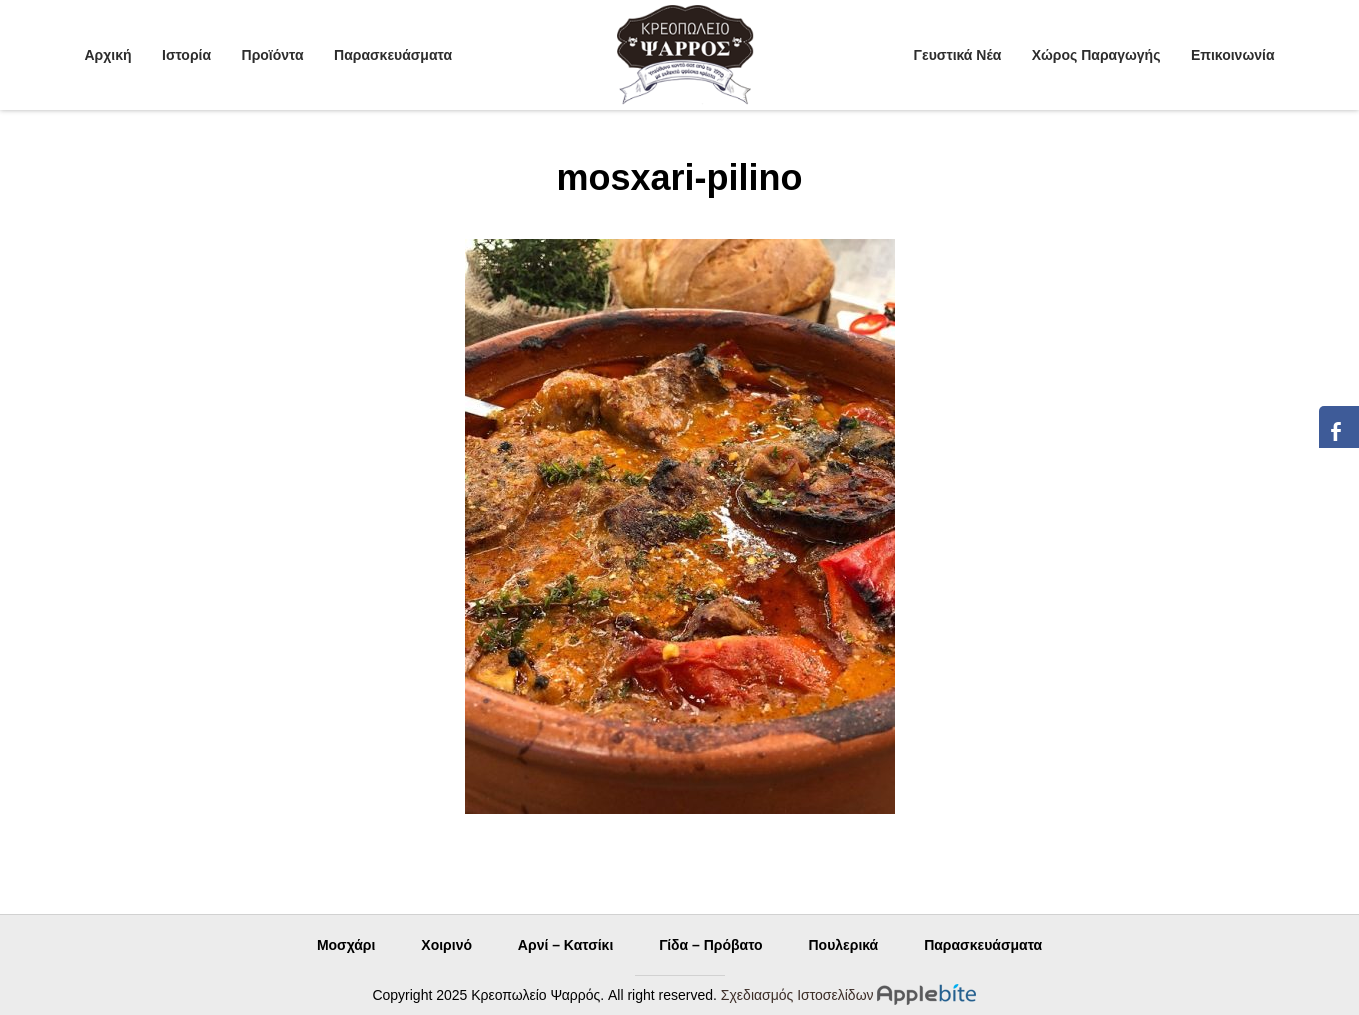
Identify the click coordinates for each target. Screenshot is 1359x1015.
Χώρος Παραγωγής (1096, 55)
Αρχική (108, 55)
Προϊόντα (273, 55)
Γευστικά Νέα (958, 55)
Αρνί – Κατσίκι (565, 945)
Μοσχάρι (346, 945)
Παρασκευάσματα (393, 55)
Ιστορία (186, 55)
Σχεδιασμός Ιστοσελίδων (797, 995)
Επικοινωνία (1233, 55)
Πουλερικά (843, 945)
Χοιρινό (446, 945)
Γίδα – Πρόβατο (710, 945)
